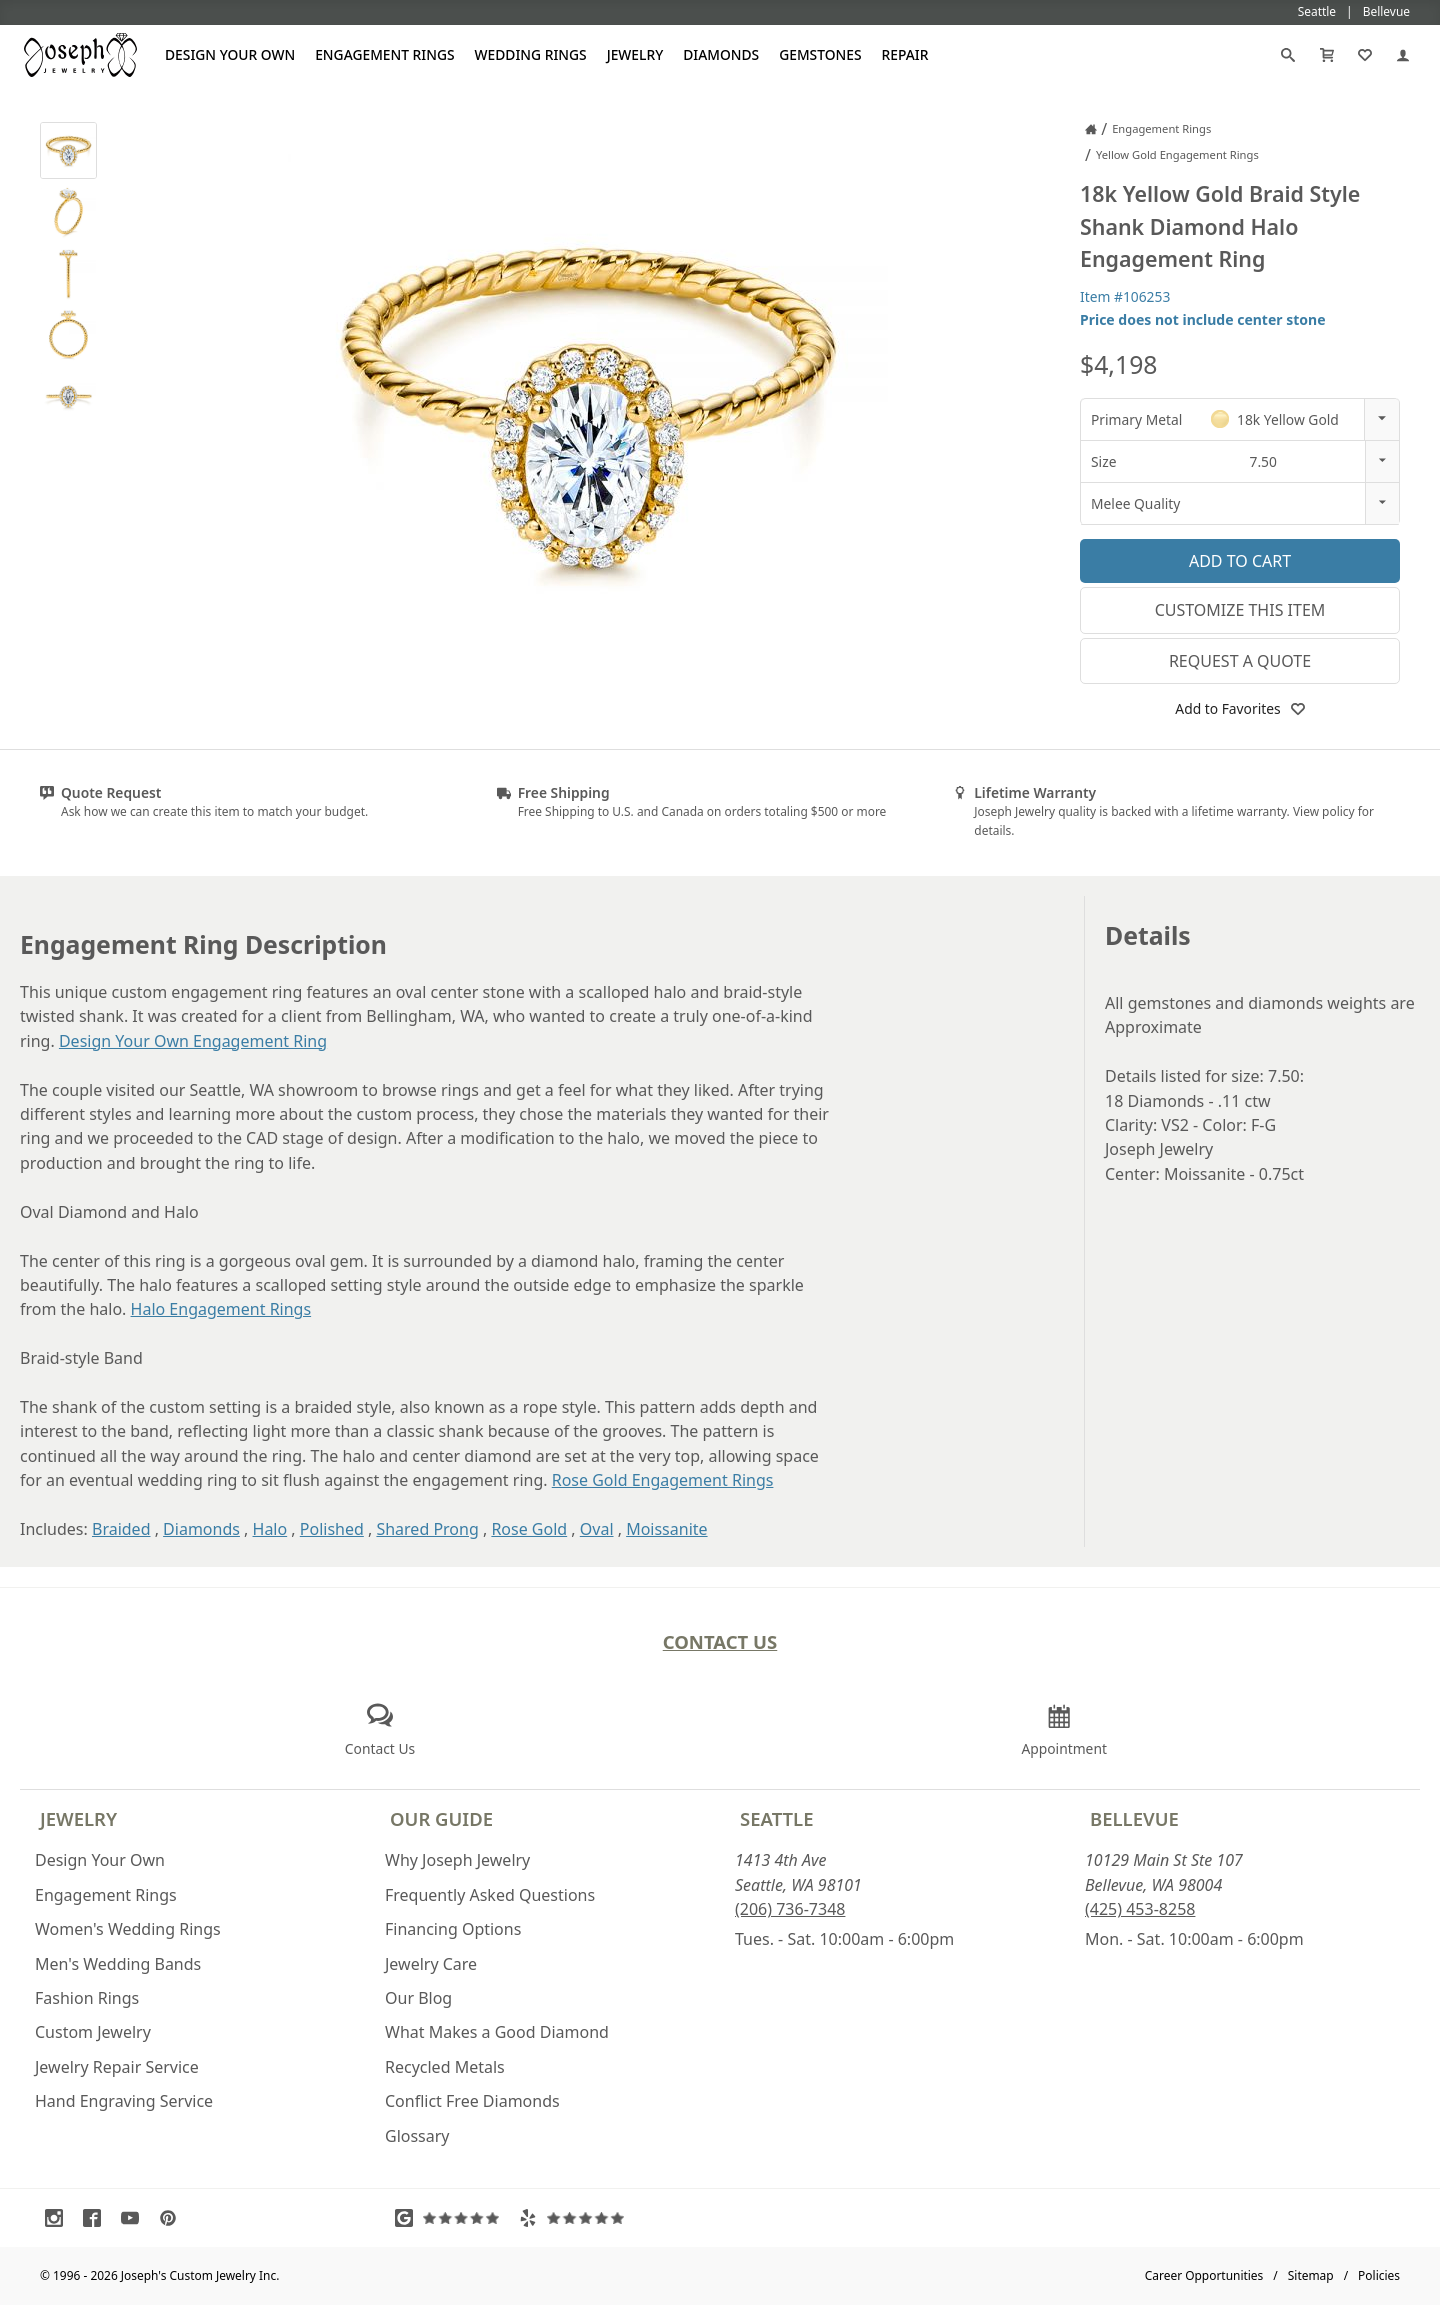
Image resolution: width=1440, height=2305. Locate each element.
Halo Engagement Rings (221, 1309)
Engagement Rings (384, 54)
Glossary (417, 2136)
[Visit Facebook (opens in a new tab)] (97, 2218)
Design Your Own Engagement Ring (193, 1041)
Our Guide (441, 1818)
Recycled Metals (445, 2067)
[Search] (1288, 55)
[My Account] (1403, 55)
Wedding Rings (531, 54)
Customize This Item (1240, 610)
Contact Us (720, 1641)
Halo (270, 1529)
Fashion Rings (87, 1998)
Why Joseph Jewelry (457, 1860)
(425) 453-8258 (1140, 1909)
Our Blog (418, 1998)
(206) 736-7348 (790, 1909)
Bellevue (1134, 1818)
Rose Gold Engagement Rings (663, 1480)
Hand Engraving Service (124, 2101)
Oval (597, 1529)
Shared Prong (427, 1529)
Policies (1379, 2275)
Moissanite (666, 1529)
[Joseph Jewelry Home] (1091, 129)
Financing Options (453, 1929)
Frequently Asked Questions (490, 1895)
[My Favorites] (1365, 55)
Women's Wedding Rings (128, 1929)
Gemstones (820, 54)
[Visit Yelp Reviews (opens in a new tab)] (576, 2218)
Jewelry (635, 54)
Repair (905, 54)
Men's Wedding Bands (118, 1964)
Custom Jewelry (93, 2032)
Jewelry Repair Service (117, 2067)
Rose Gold (529, 1529)
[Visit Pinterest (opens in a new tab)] (173, 2218)
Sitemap (1311, 2275)
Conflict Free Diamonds (472, 2101)
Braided (121, 1529)
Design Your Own (230, 54)
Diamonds (721, 54)
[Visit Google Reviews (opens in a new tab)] (452, 2218)
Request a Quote (1240, 661)
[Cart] (1327, 55)
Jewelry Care (431, 1964)
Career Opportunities (1204, 2275)
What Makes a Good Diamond (497, 2032)
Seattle (776, 1818)
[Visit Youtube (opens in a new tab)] (135, 2218)
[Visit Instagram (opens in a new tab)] (59, 2218)
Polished (332, 1529)
